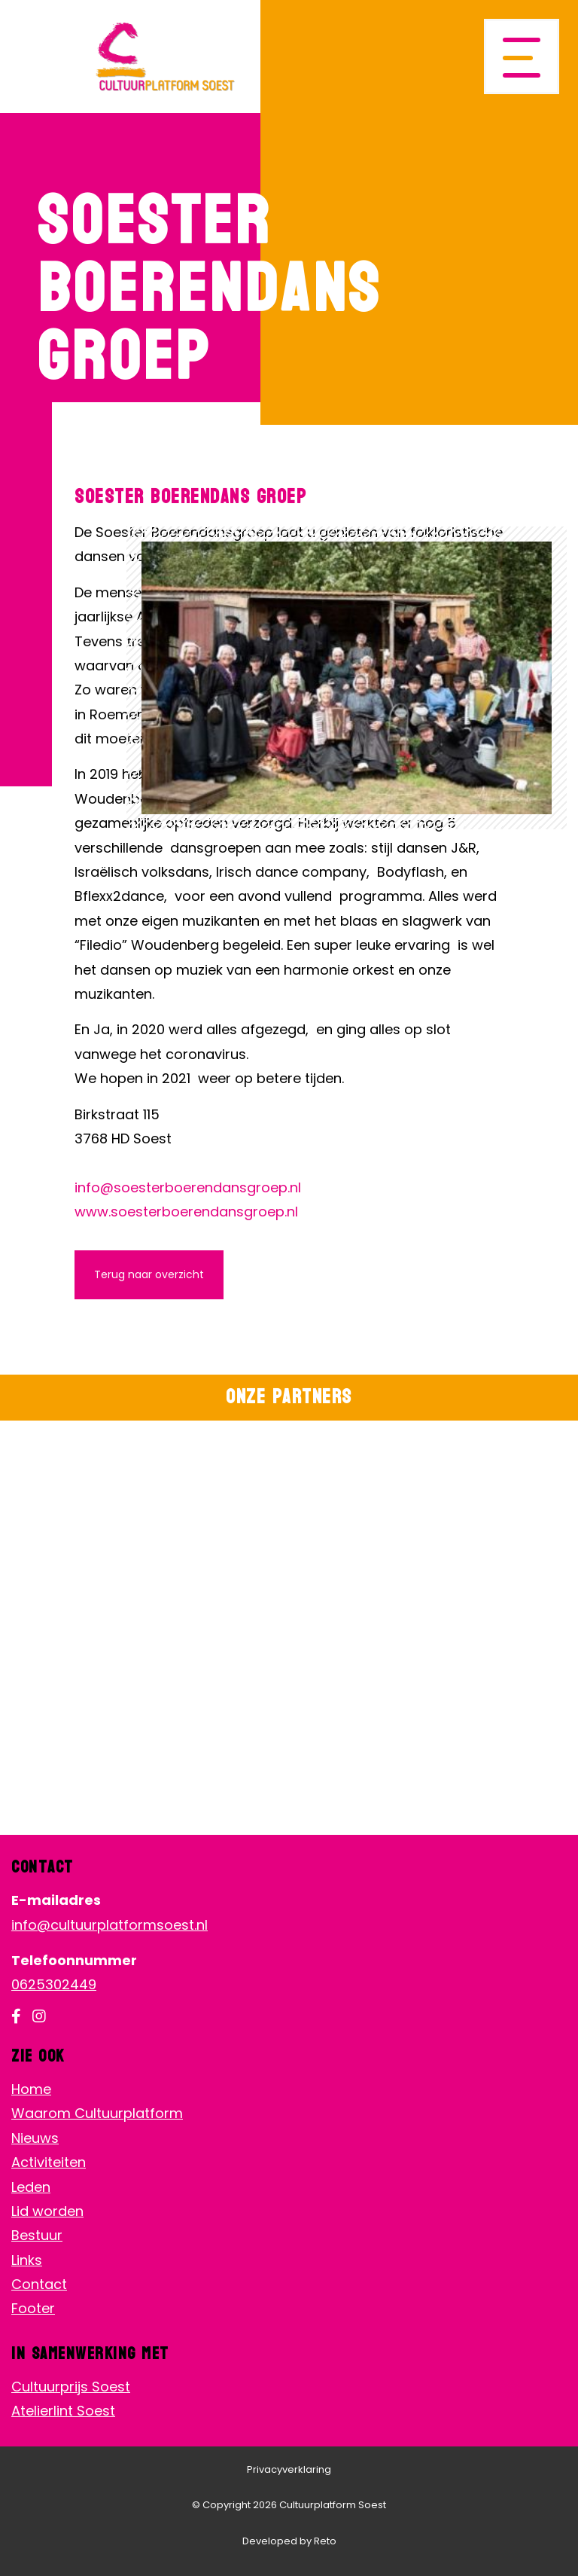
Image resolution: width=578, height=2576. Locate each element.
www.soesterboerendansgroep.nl (186, 1211)
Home (31, 2089)
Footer (33, 2308)
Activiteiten (48, 2162)
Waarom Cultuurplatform (97, 2113)
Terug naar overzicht (149, 1274)
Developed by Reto (289, 2541)
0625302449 (53, 1984)
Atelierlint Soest (63, 2410)
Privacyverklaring (289, 2469)
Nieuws (35, 2138)
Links (26, 2260)
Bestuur (36, 2235)
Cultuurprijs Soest (70, 2386)
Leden (30, 2187)
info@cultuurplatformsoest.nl (109, 1924)
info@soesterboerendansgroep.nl (188, 1187)
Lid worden (47, 2211)
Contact (39, 2284)
